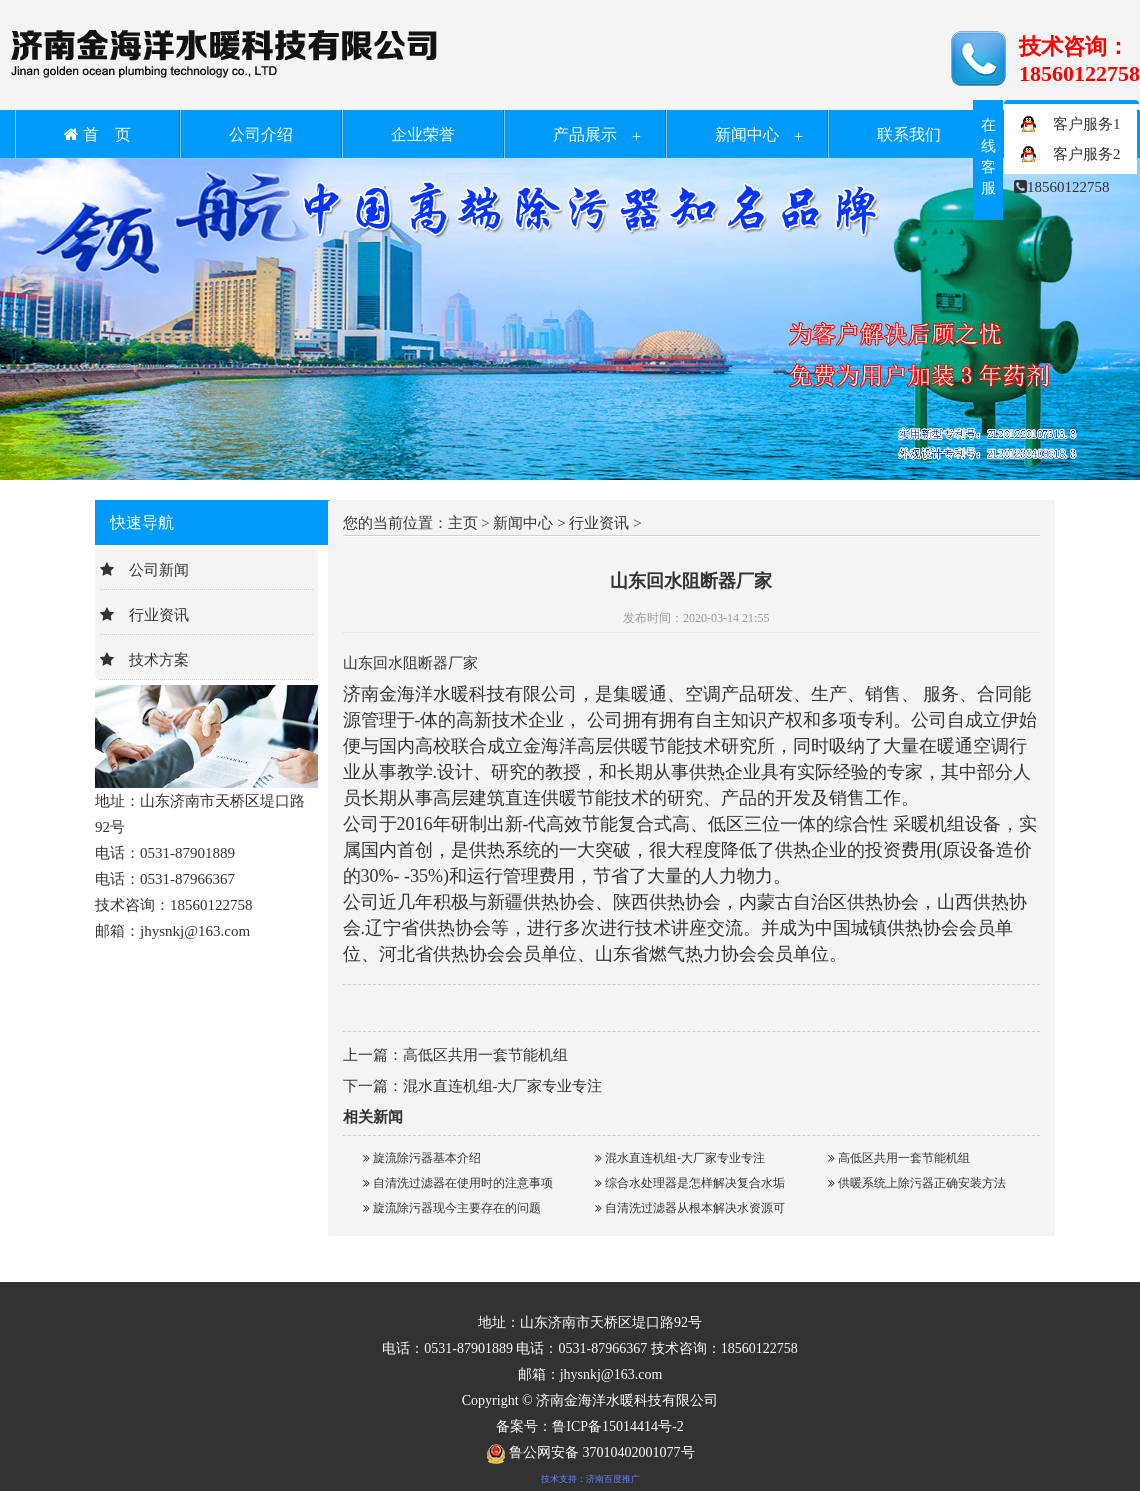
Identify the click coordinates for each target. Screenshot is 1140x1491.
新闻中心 (747, 134)
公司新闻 (159, 570)
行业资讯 (159, 615)
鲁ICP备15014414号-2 (617, 1426)
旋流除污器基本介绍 (422, 1158)
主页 (463, 523)
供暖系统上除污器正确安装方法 (917, 1183)
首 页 (97, 134)
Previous (65, 328)
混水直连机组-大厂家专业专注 (503, 1086)
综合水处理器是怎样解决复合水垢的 (690, 1186)
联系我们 (909, 134)
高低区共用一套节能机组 (485, 1055)
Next (1075, 328)
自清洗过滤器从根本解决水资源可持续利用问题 (690, 1211)
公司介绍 (261, 134)
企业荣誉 (423, 134)
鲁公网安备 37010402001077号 (590, 1452)
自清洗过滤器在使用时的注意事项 (458, 1183)
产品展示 (585, 134)
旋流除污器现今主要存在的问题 (452, 1208)
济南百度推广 (613, 1479)
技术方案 (159, 660)
